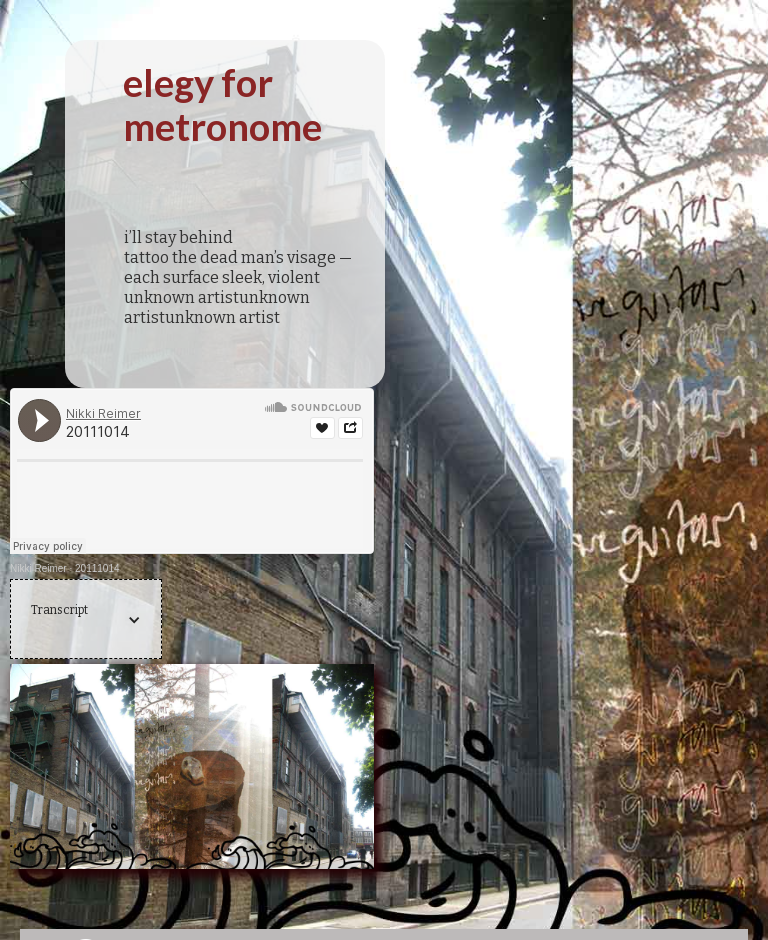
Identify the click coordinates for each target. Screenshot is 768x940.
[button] (86, 620)
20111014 (97, 568)
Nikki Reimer (38, 568)
